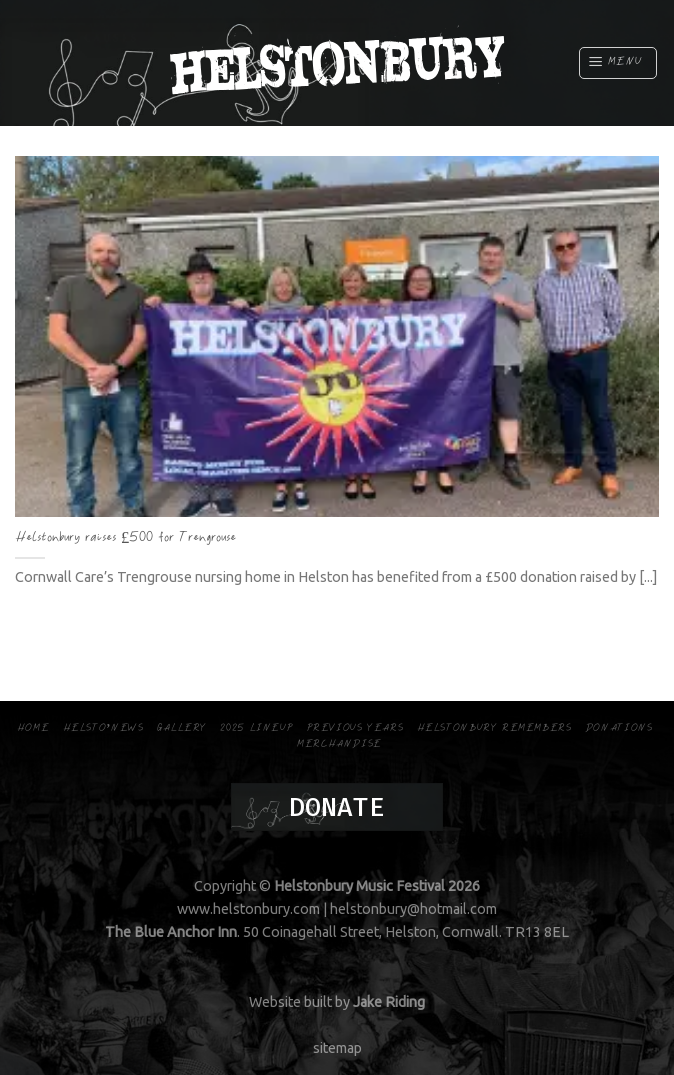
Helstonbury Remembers (494, 728)
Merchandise (339, 744)
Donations (619, 728)
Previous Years (355, 728)
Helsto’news (103, 728)
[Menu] (618, 63)
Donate (337, 807)
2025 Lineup (256, 728)
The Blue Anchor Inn (171, 932)
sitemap (337, 1048)
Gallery (182, 728)
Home (33, 728)
